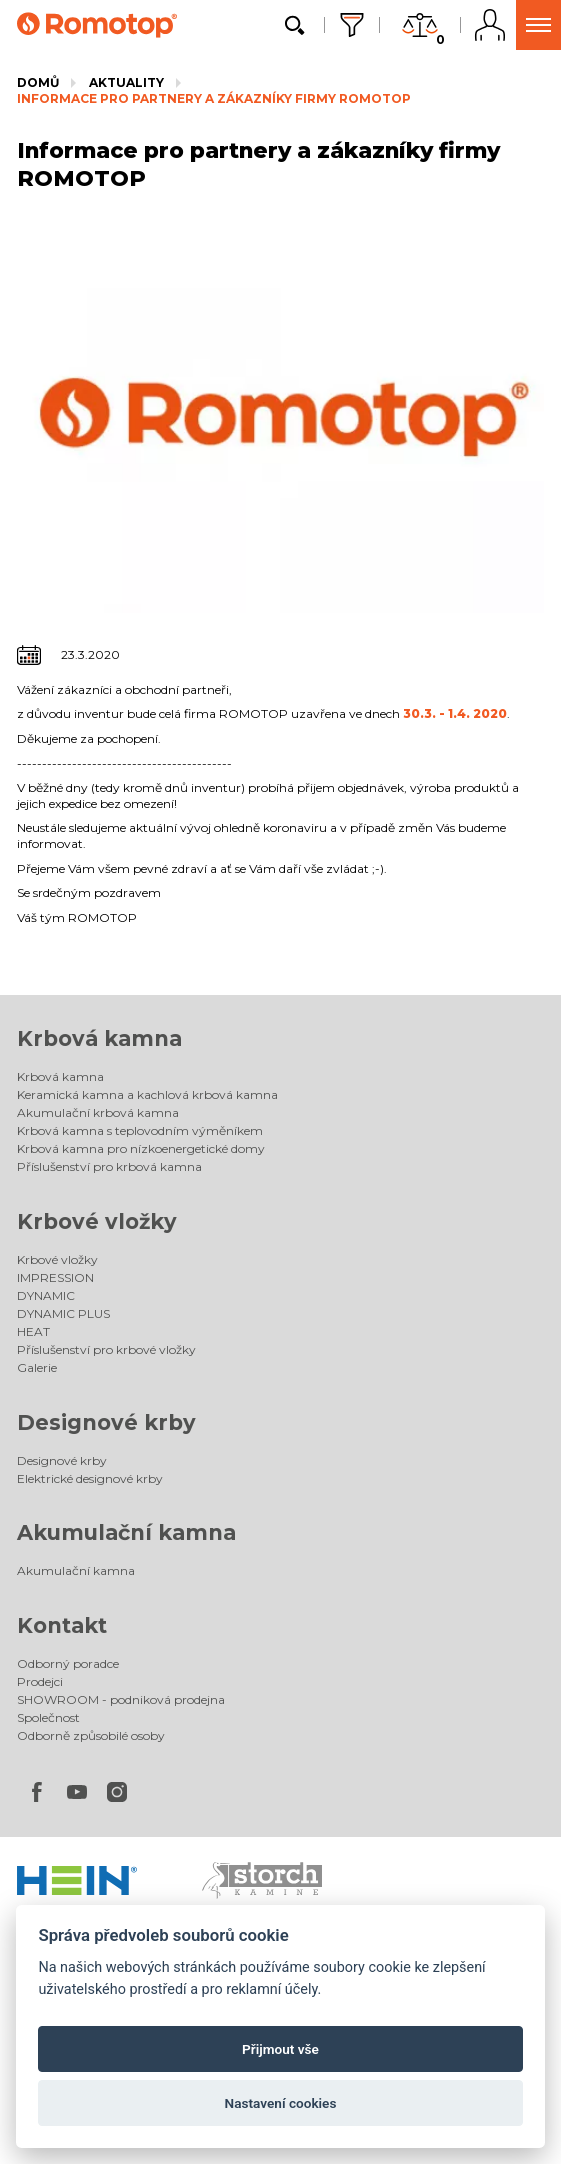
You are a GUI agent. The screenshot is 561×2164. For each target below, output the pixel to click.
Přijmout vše (280, 2049)
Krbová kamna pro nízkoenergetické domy (141, 1148)
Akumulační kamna (126, 1532)
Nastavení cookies (281, 2103)
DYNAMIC (46, 1295)
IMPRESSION (55, 1277)
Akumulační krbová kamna (98, 1112)
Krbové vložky (97, 1221)
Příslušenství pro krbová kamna (109, 1166)
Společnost (48, 1717)
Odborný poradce (68, 1663)
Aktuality (126, 82)
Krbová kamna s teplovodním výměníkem (140, 1130)
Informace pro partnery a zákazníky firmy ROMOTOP (214, 98)
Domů (38, 82)
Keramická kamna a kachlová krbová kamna (147, 1094)
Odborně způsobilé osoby (91, 1735)
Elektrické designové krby (90, 1478)
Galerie (37, 1367)
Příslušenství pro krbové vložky (106, 1349)
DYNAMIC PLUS (63, 1313)
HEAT (33, 1331)
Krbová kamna (99, 1038)
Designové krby (106, 1422)
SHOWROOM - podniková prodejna (121, 1699)
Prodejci (40, 1681)
